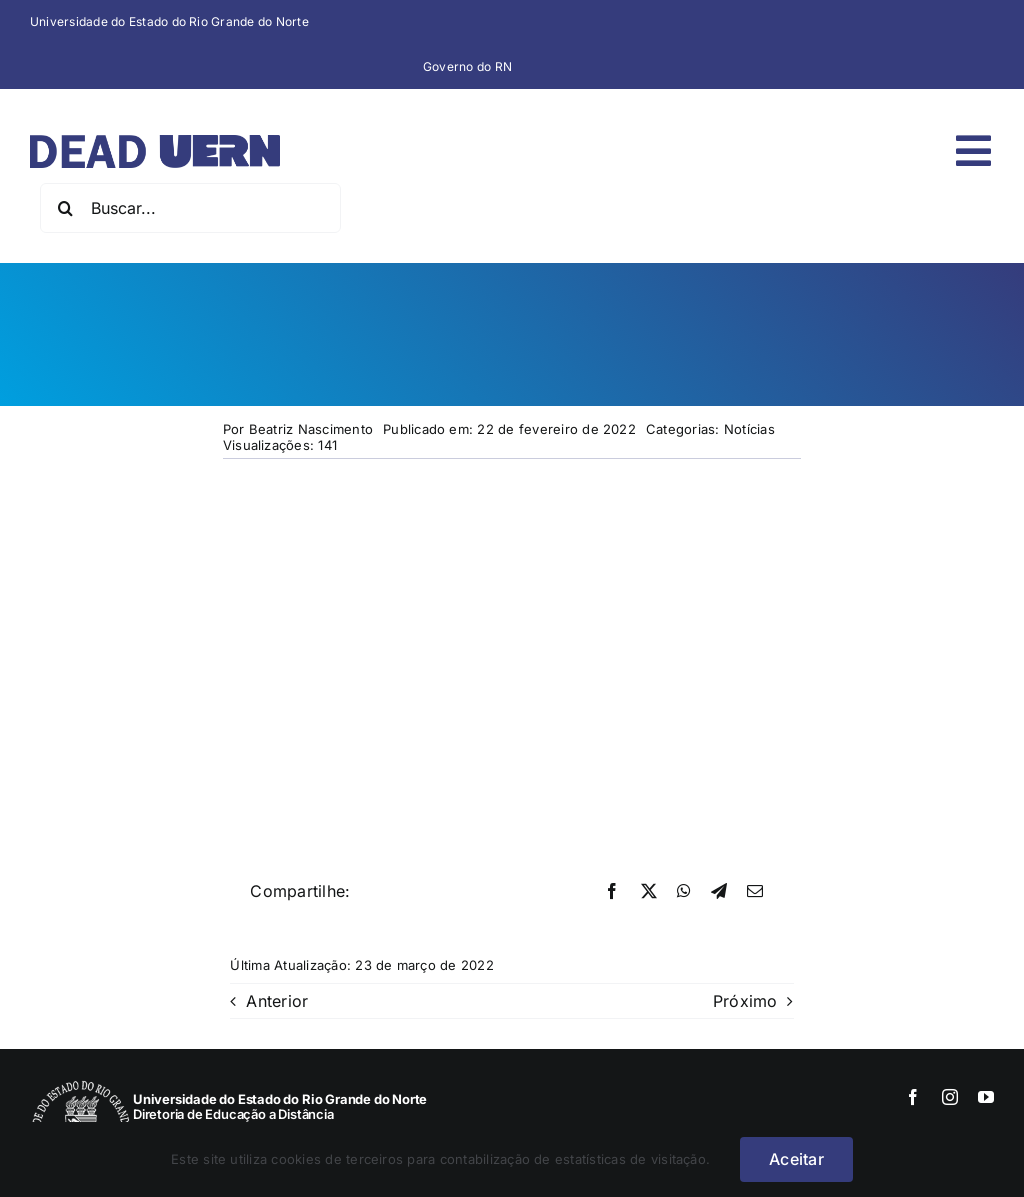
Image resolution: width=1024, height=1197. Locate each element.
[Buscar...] (190, 208)
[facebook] (913, 1097)
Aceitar (796, 1159)
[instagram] (950, 1097)
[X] (649, 892)
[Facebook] (612, 892)
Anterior (277, 1001)
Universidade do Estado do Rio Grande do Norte (169, 21)
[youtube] (986, 1097)
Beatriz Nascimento (311, 429)
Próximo (745, 1001)
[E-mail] (755, 892)
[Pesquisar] (65, 208)
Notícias (749, 429)
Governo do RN (467, 66)
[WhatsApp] (684, 892)
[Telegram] (719, 892)
